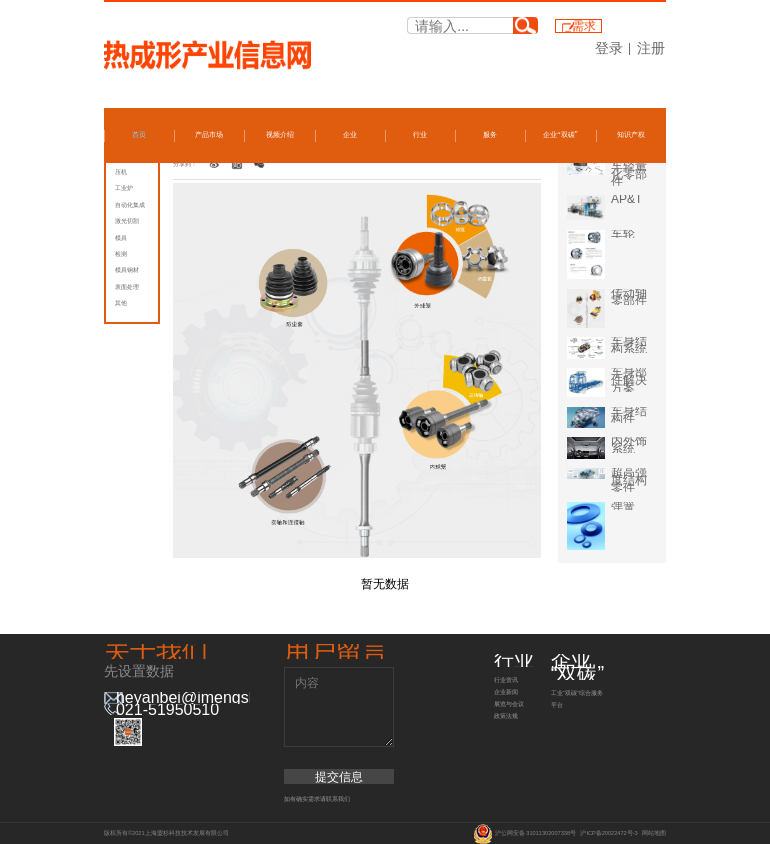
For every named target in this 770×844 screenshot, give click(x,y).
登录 (609, 48)
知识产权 (631, 135)
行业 (420, 135)
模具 (121, 238)
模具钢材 (127, 270)
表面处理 (127, 287)
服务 (490, 135)
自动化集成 (130, 205)
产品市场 (209, 135)
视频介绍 (280, 135)
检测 (121, 254)
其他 (121, 303)
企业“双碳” (560, 135)
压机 (121, 172)
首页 (139, 135)
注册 (651, 48)
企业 (350, 135)
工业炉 (124, 188)
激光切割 (127, 221)
